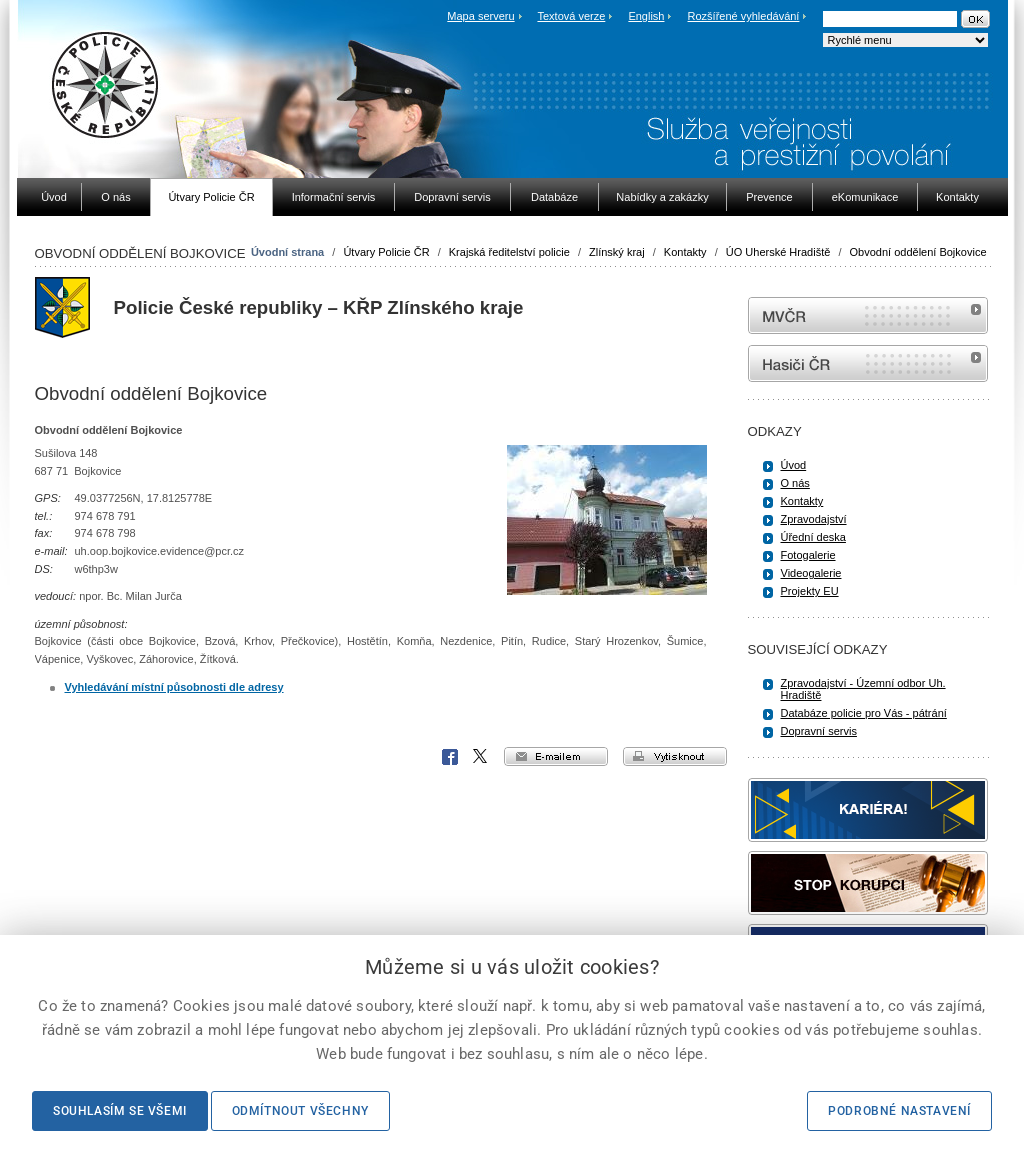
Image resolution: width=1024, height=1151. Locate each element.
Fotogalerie (808, 555)
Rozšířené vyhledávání (744, 16)
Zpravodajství (814, 519)
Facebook (450, 757)
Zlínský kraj (617, 252)
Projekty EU (810, 591)
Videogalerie (811, 573)
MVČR (868, 315)
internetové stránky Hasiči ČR (868, 363)
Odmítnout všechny (300, 1111)
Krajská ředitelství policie (509, 252)
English (646, 16)
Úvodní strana (287, 252)
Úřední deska (813, 537)
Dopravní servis (819, 731)
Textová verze (571, 16)
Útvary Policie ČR (386, 252)
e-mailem (556, 756)
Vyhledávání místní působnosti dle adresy (174, 687)
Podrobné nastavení (899, 1111)
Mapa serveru (480, 16)
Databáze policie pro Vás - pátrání (864, 713)
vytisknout (675, 756)
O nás (795, 483)
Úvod (794, 465)
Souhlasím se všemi (120, 1111)
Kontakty (685, 252)
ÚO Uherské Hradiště (778, 252)
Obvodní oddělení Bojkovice (918, 252)
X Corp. (481, 757)
